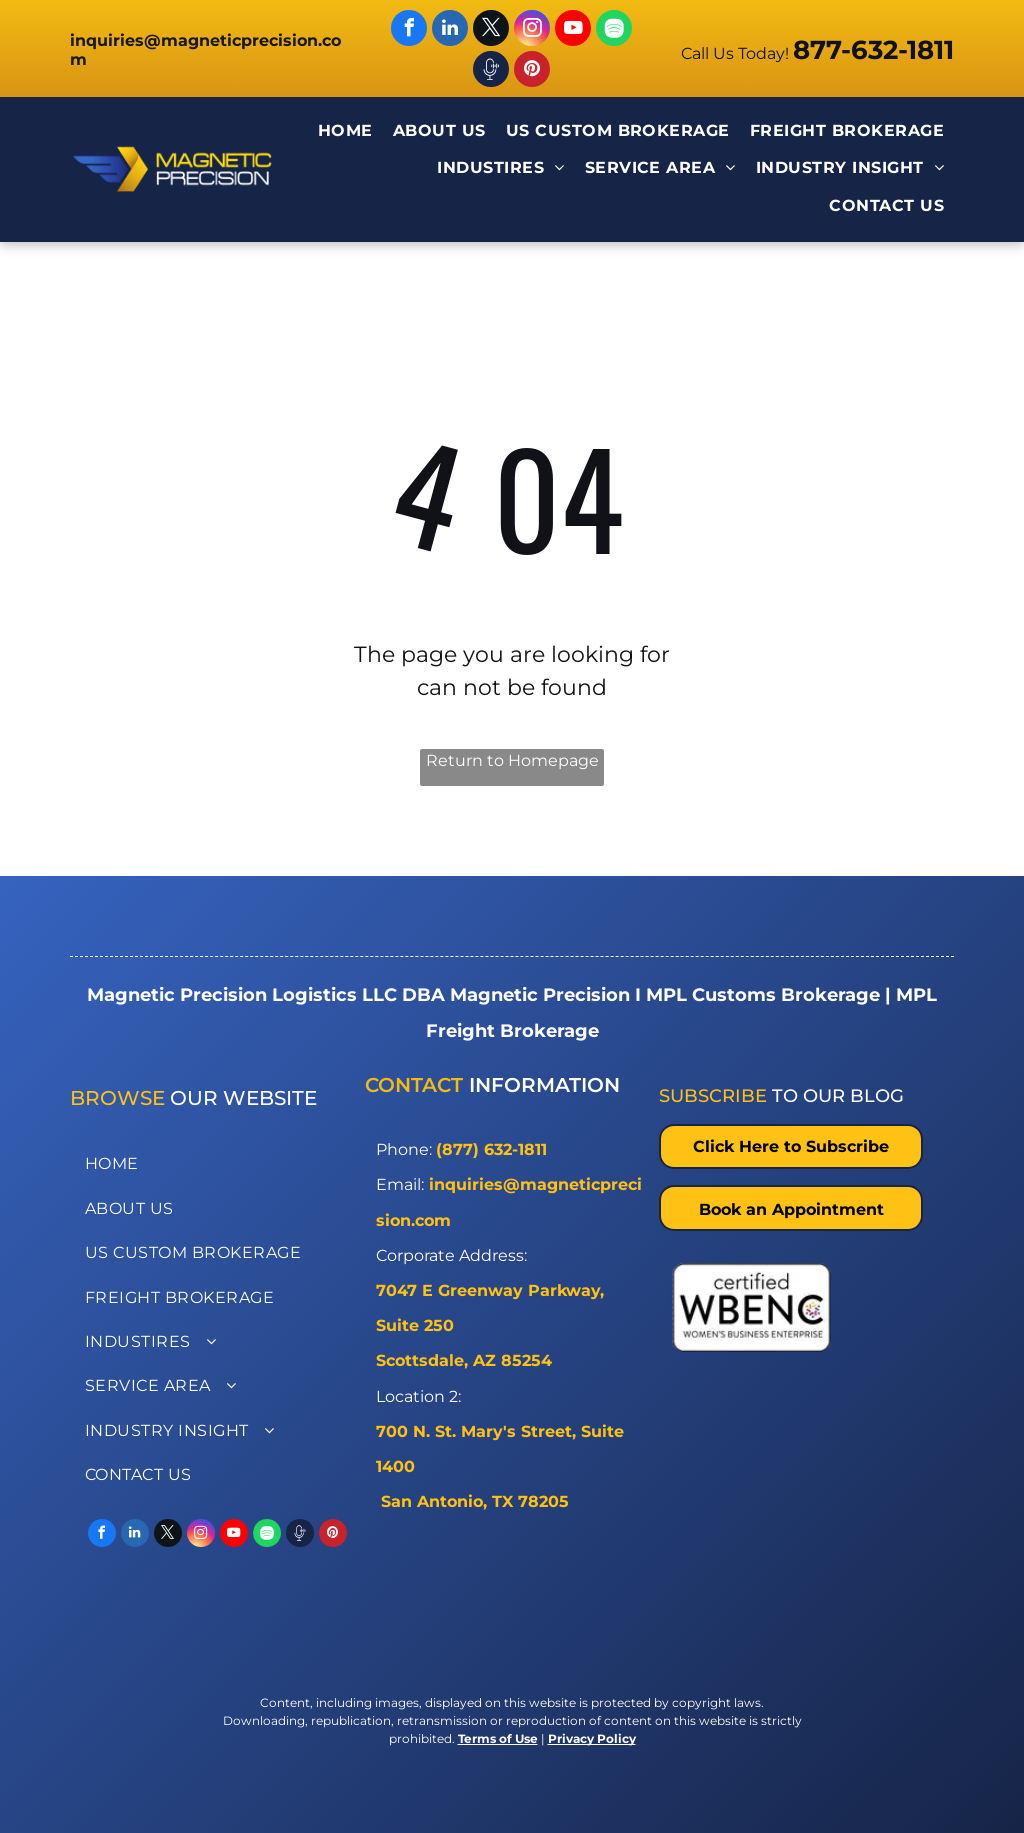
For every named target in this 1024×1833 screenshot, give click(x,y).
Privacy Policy (592, 1738)
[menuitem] (345, 132)
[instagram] (532, 30)
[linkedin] (450, 30)
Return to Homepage (512, 760)
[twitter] (491, 30)
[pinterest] (532, 71)
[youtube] (573, 30)
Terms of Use (498, 1738)
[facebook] (409, 30)
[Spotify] (614, 30)
